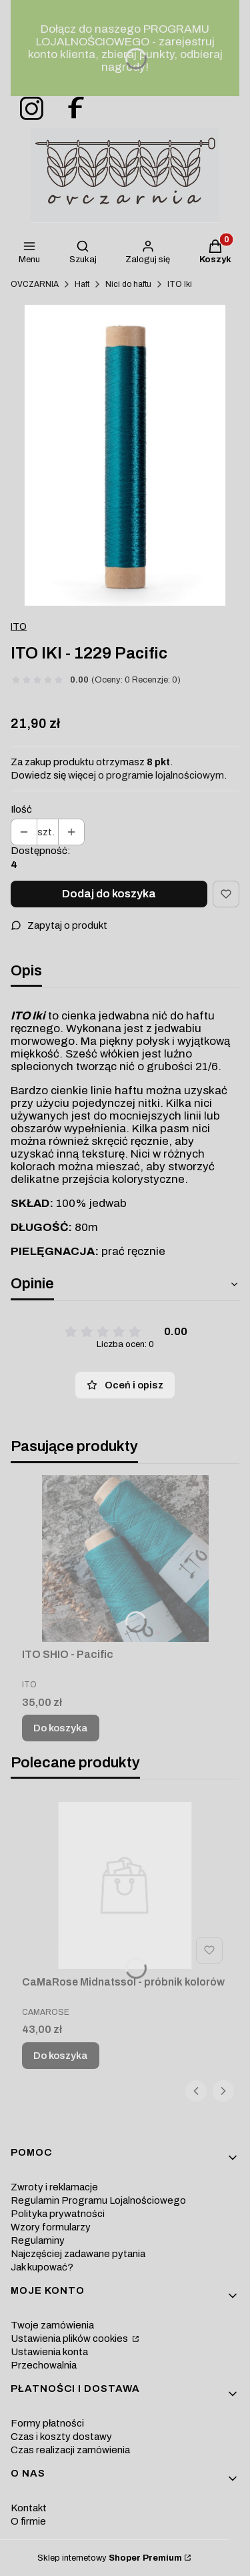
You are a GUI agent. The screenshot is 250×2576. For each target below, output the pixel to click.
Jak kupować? (42, 2267)
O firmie (28, 2521)
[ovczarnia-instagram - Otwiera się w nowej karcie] (27, 109)
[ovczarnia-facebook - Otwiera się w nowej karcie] (70, 109)
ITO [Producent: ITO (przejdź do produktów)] (19, 627)
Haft (82, 284)
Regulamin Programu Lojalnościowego (98, 2200)
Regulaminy (38, 2240)
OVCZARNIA (35, 284)
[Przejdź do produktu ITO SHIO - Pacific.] (125, 1558)
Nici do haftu (128, 284)
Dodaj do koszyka (109, 893)
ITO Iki (179, 284)
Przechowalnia (44, 2365)
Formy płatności (47, 2423)
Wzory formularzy (51, 2227)
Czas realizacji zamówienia (70, 2450)
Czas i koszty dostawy (61, 2436)
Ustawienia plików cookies (70, 2338)
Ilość (21, 809)
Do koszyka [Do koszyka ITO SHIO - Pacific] (60, 1728)
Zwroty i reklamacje (54, 2187)
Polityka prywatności (58, 2213)
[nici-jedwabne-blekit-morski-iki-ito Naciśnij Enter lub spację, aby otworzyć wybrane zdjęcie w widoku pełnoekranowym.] (125, 455)
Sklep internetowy (109, 2558)
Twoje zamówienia (52, 2325)
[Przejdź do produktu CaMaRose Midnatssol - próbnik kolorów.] (125, 1885)
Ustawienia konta (49, 2351)
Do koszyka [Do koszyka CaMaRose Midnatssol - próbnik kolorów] (60, 2055)
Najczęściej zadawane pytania (78, 2253)
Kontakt (29, 2508)
